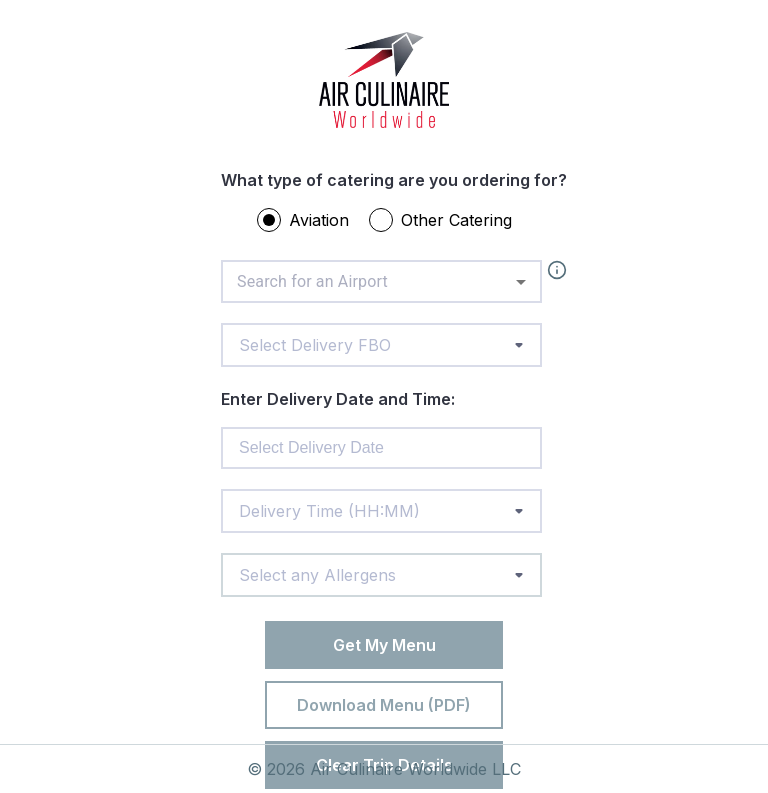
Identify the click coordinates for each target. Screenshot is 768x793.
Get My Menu (384, 645)
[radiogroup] (394, 224)
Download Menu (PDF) (384, 705)
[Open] (521, 282)
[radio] (269, 220)
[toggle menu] (519, 345)
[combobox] (381, 281)
